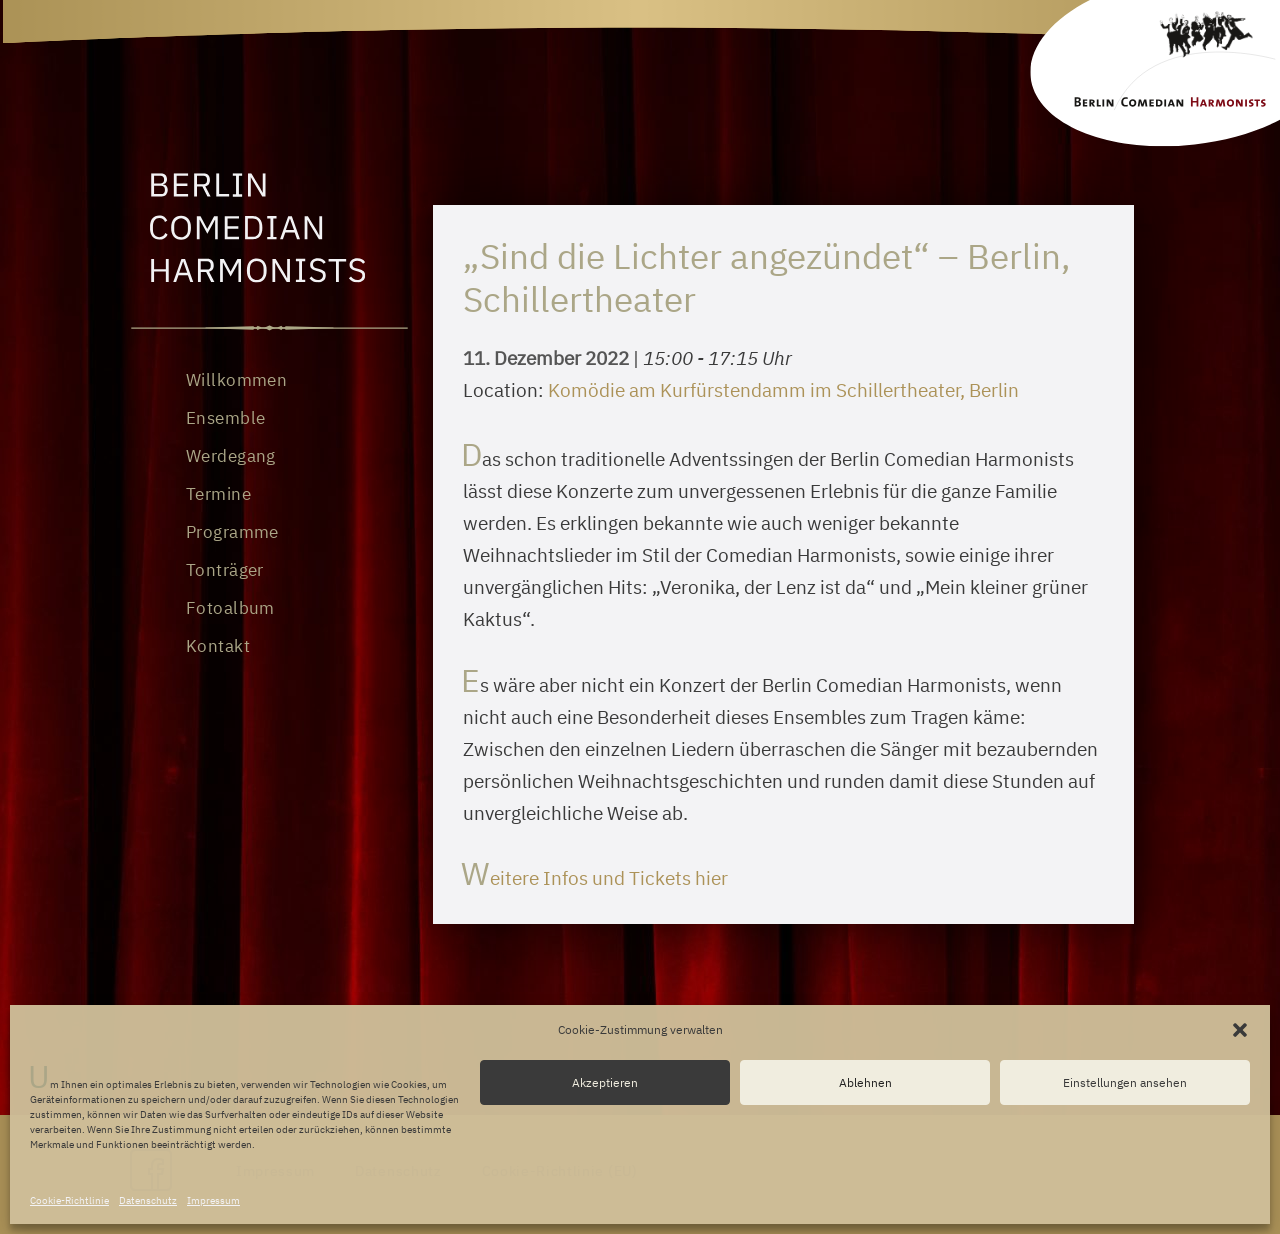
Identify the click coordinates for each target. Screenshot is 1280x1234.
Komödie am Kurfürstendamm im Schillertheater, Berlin (783, 390)
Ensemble (225, 418)
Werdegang (231, 456)
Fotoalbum (230, 608)
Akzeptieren (605, 1082)
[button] (1240, 1030)
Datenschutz (148, 1200)
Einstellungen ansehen (1125, 1082)
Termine (218, 494)
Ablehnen (865, 1082)
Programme (232, 532)
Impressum (213, 1200)
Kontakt (218, 646)
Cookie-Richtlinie (69, 1200)
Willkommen (236, 380)
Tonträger (225, 570)
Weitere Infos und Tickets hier (595, 878)
